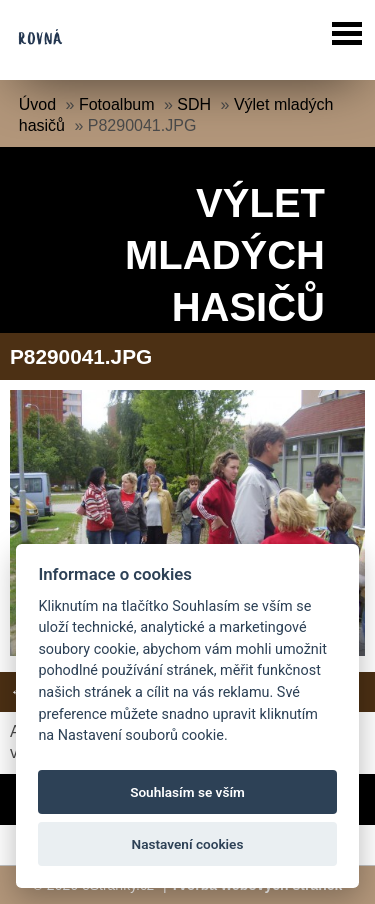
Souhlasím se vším (187, 792)
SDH (194, 104)
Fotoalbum (117, 104)
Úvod (37, 104)
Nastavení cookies (188, 844)
